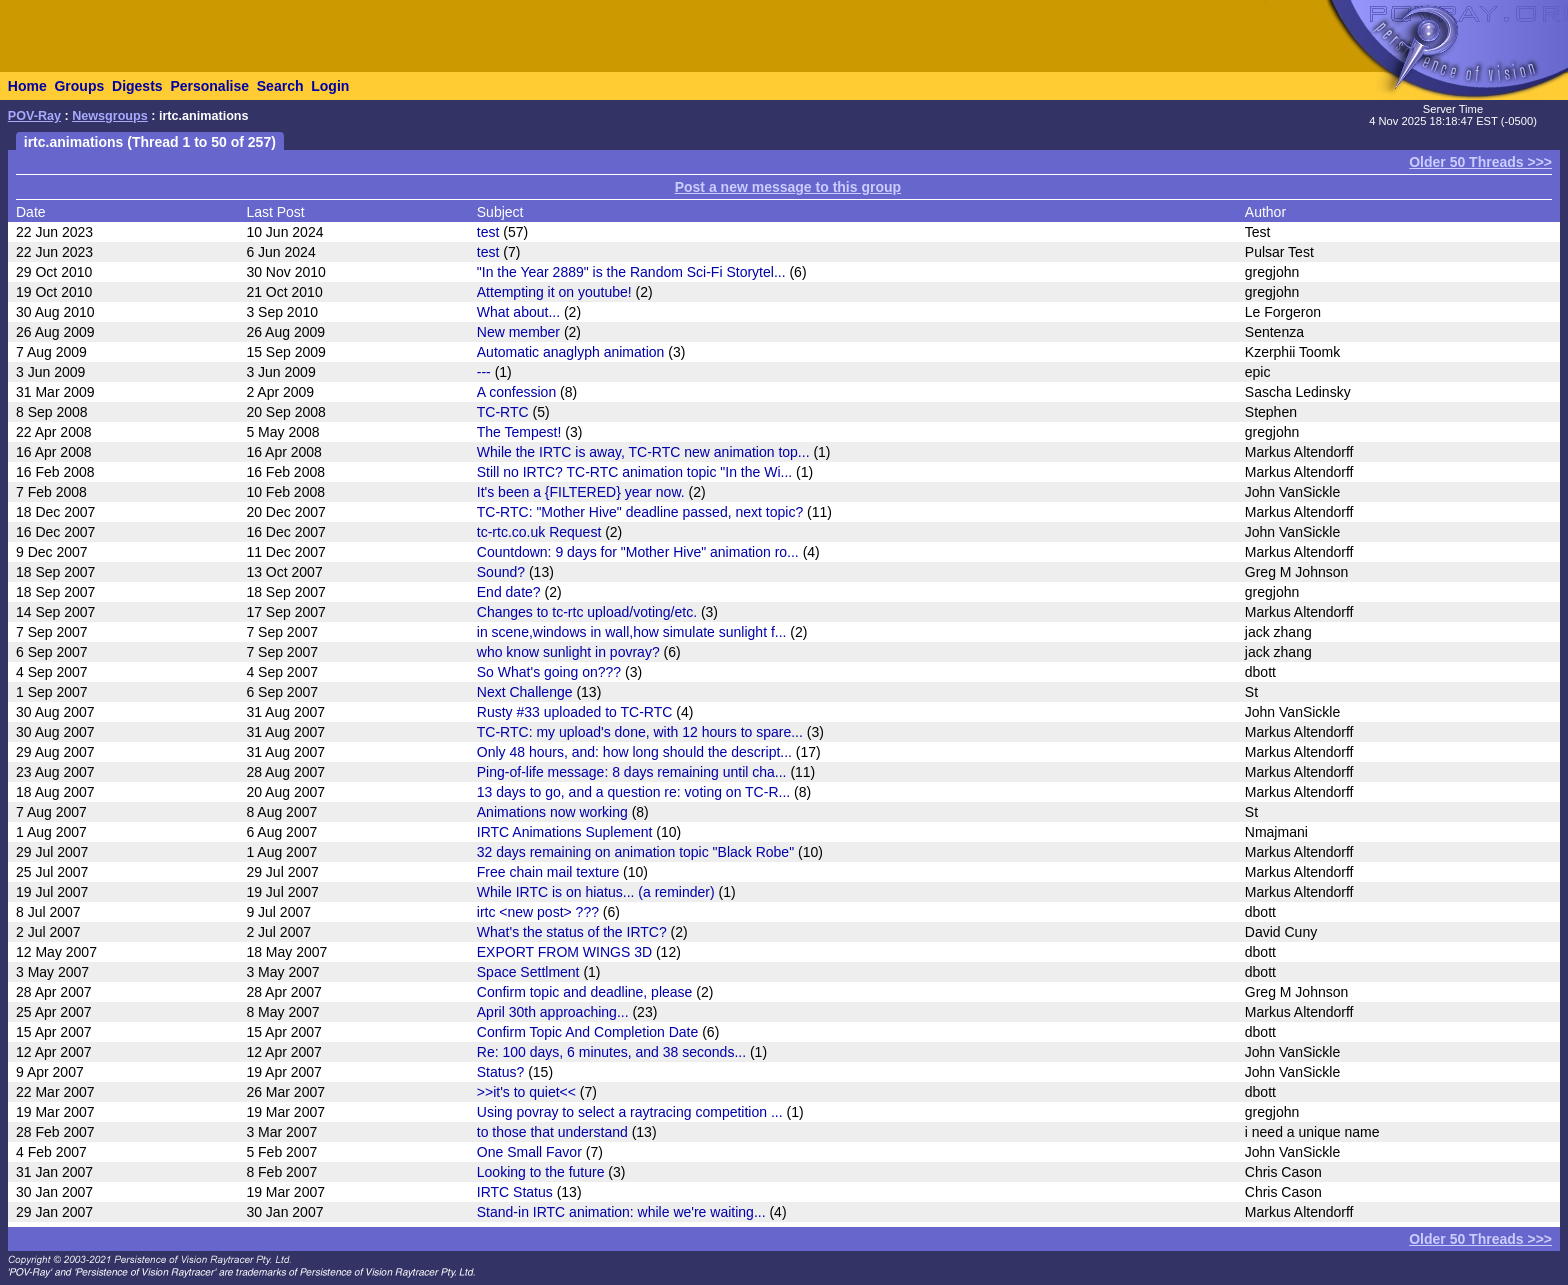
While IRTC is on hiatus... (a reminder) (596, 892)
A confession (516, 392)
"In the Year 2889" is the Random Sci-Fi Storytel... (631, 272)
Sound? (501, 572)
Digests (137, 86)
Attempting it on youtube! (554, 292)
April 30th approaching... (553, 1012)
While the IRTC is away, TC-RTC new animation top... (643, 452)
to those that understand (552, 1132)
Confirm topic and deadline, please (585, 992)
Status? (500, 1072)
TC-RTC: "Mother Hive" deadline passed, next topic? (640, 512)
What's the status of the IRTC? (572, 932)
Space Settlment (528, 972)
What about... (518, 312)
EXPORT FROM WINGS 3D (564, 952)
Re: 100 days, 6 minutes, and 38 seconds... (611, 1052)
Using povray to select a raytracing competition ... (630, 1112)
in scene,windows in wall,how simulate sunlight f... (632, 632)
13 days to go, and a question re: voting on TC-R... (633, 792)
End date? (509, 592)
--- (484, 372)
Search (280, 86)
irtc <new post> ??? (538, 912)
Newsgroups (110, 116)
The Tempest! (519, 432)
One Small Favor (529, 1152)
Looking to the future (541, 1172)
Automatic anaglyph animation (571, 352)
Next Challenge (525, 692)
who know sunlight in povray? (568, 652)
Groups (79, 86)
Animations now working (552, 812)
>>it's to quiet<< (526, 1092)
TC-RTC (503, 412)
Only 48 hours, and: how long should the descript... (634, 752)
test (488, 232)
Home (27, 86)
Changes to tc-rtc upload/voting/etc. (587, 612)
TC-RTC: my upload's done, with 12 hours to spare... (640, 732)
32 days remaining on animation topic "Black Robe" (635, 852)
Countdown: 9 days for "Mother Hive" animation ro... (638, 552)
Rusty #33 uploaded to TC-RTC (575, 712)
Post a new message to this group (788, 187)
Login (330, 86)
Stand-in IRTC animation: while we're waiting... (621, 1212)
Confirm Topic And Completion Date (588, 1032)
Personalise (209, 86)
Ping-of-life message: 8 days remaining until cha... (632, 772)
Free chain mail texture (548, 872)
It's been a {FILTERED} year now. (581, 492)
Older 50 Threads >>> (1480, 162)
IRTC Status (515, 1192)
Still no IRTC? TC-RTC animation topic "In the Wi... (634, 472)
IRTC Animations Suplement (565, 832)
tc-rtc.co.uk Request (539, 532)
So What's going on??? (549, 672)
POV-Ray (34, 116)
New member (518, 332)
